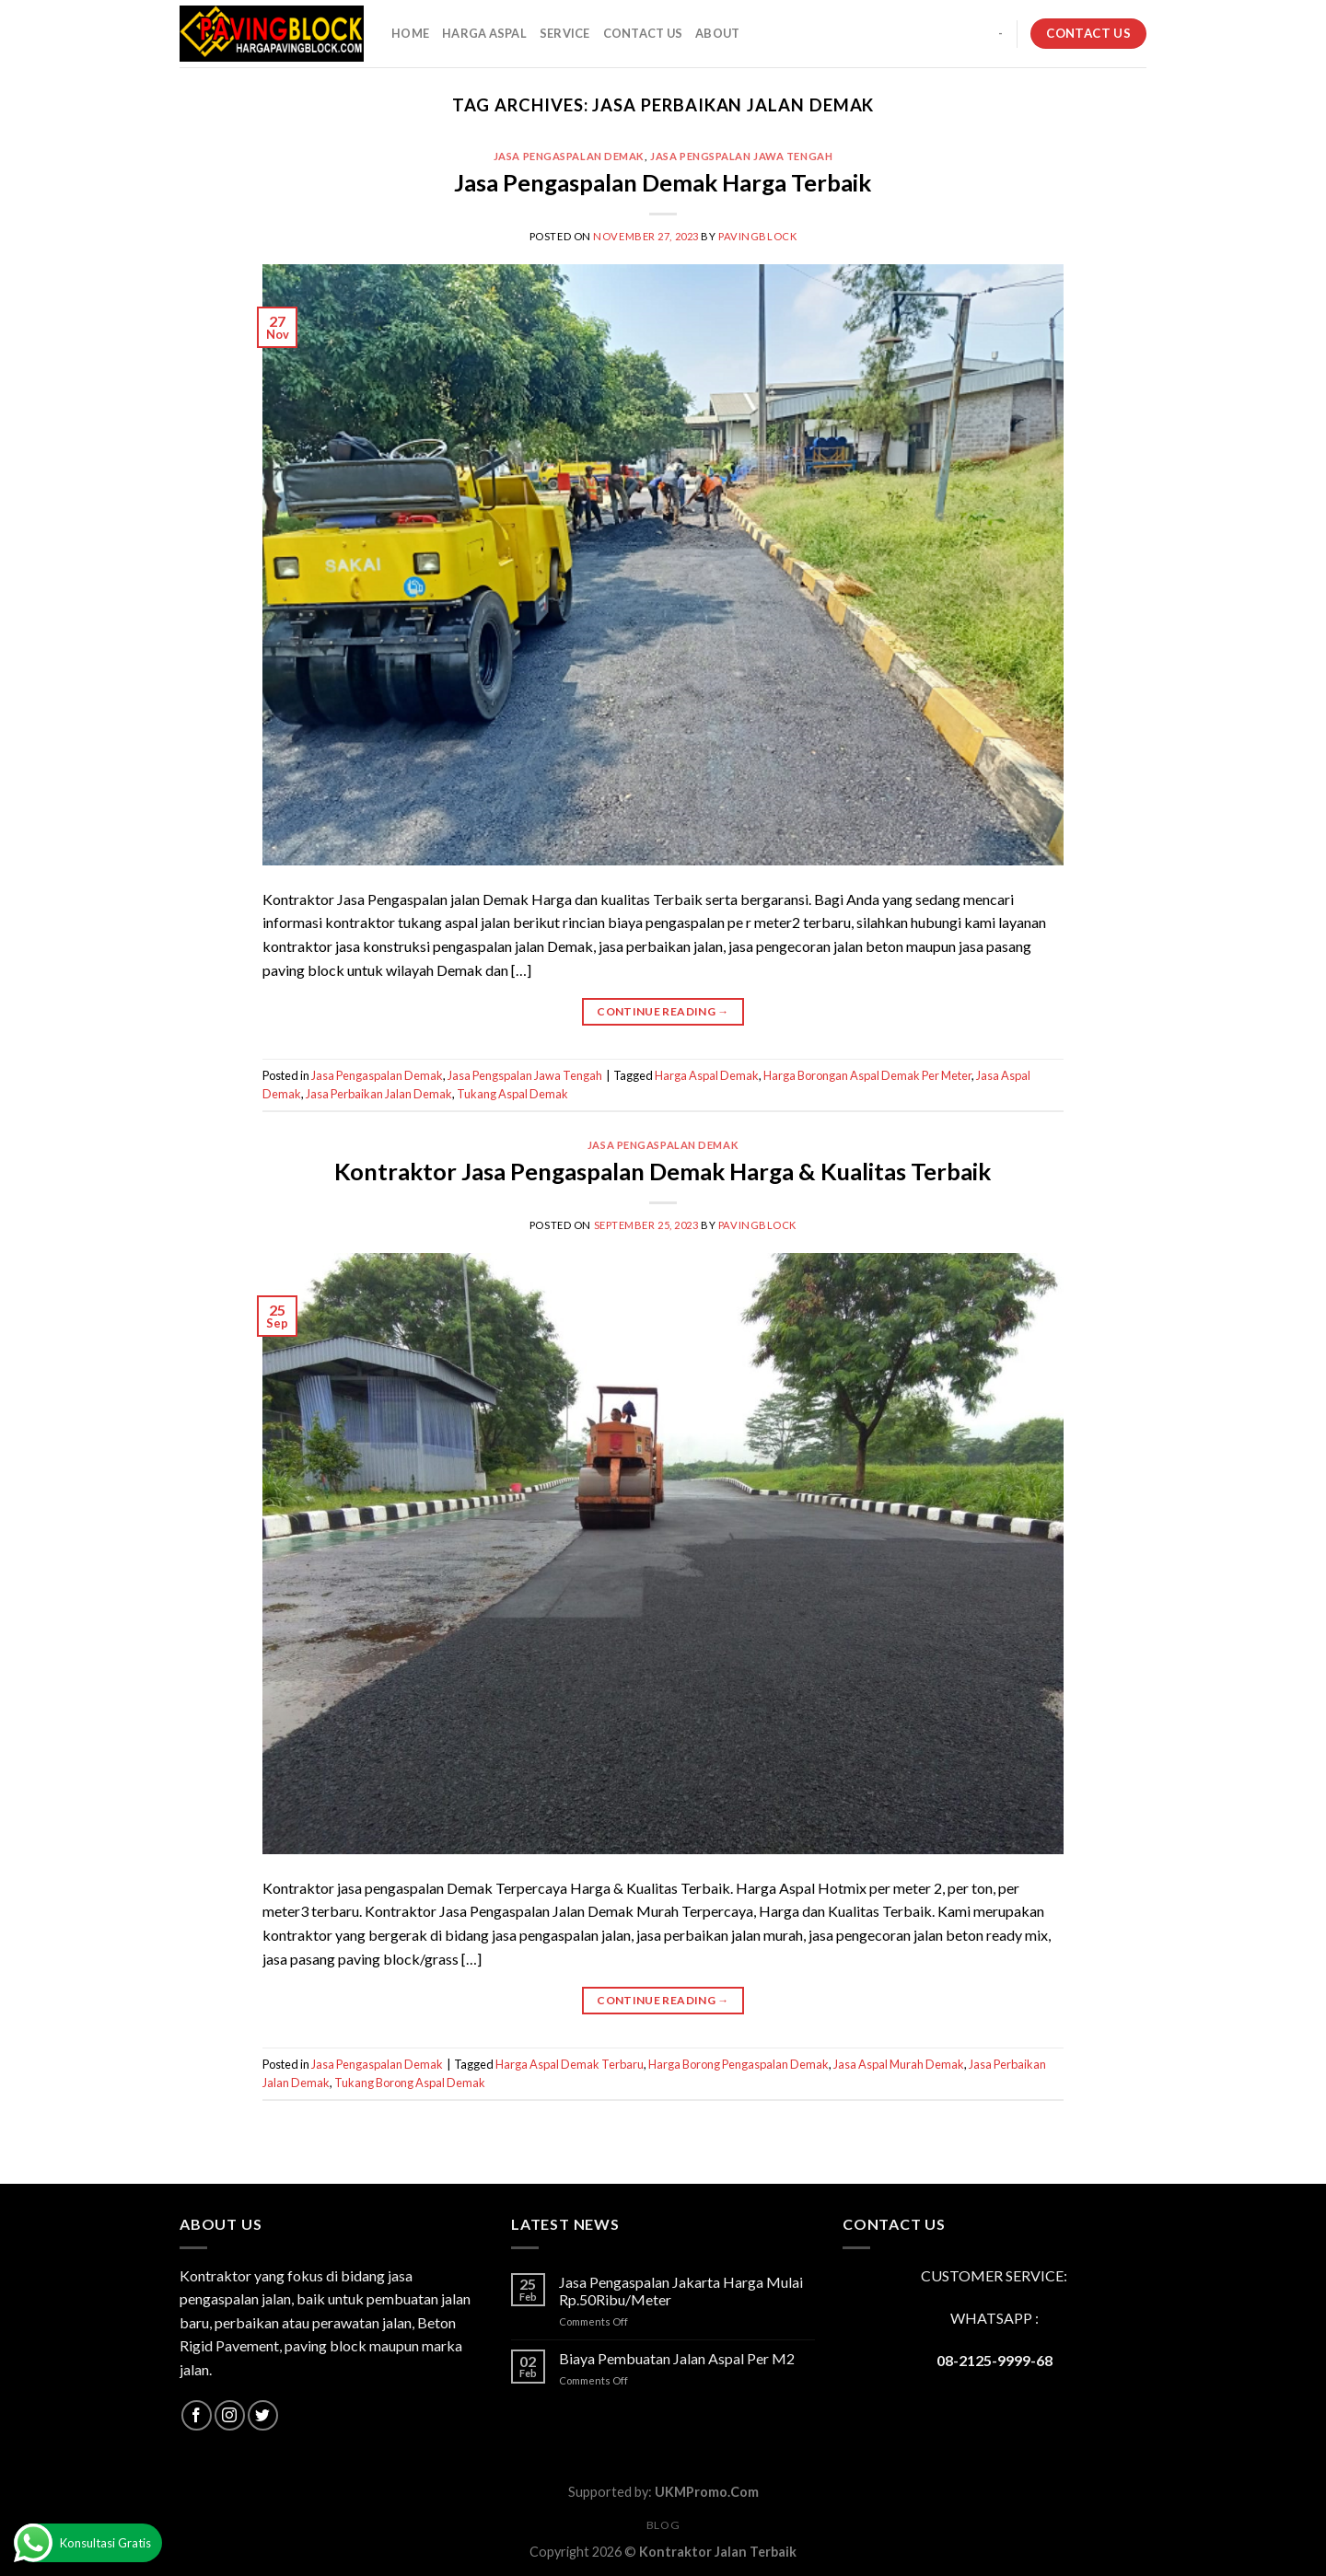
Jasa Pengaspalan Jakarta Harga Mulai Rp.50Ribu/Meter (681, 2290)
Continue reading (663, 1011)
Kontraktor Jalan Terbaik (718, 2551)
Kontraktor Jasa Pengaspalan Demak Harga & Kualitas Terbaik (662, 1171)
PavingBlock (757, 236)
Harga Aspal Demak (707, 1075)
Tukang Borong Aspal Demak (409, 2082)
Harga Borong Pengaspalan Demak (738, 2064)
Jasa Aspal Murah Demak (898, 2064)
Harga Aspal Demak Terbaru (569, 2064)
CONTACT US (643, 33)
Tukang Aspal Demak (512, 1093)
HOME (410, 33)
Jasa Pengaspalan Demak (569, 156)
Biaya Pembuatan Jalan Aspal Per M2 (677, 2358)
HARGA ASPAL (484, 33)
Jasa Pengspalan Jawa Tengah (741, 156)
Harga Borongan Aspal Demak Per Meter (867, 1075)
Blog (663, 2525)
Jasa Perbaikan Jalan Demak (379, 1093)
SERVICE (565, 33)
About (717, 33)
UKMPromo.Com (707, 2492)
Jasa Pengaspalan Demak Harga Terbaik (662, 182)
